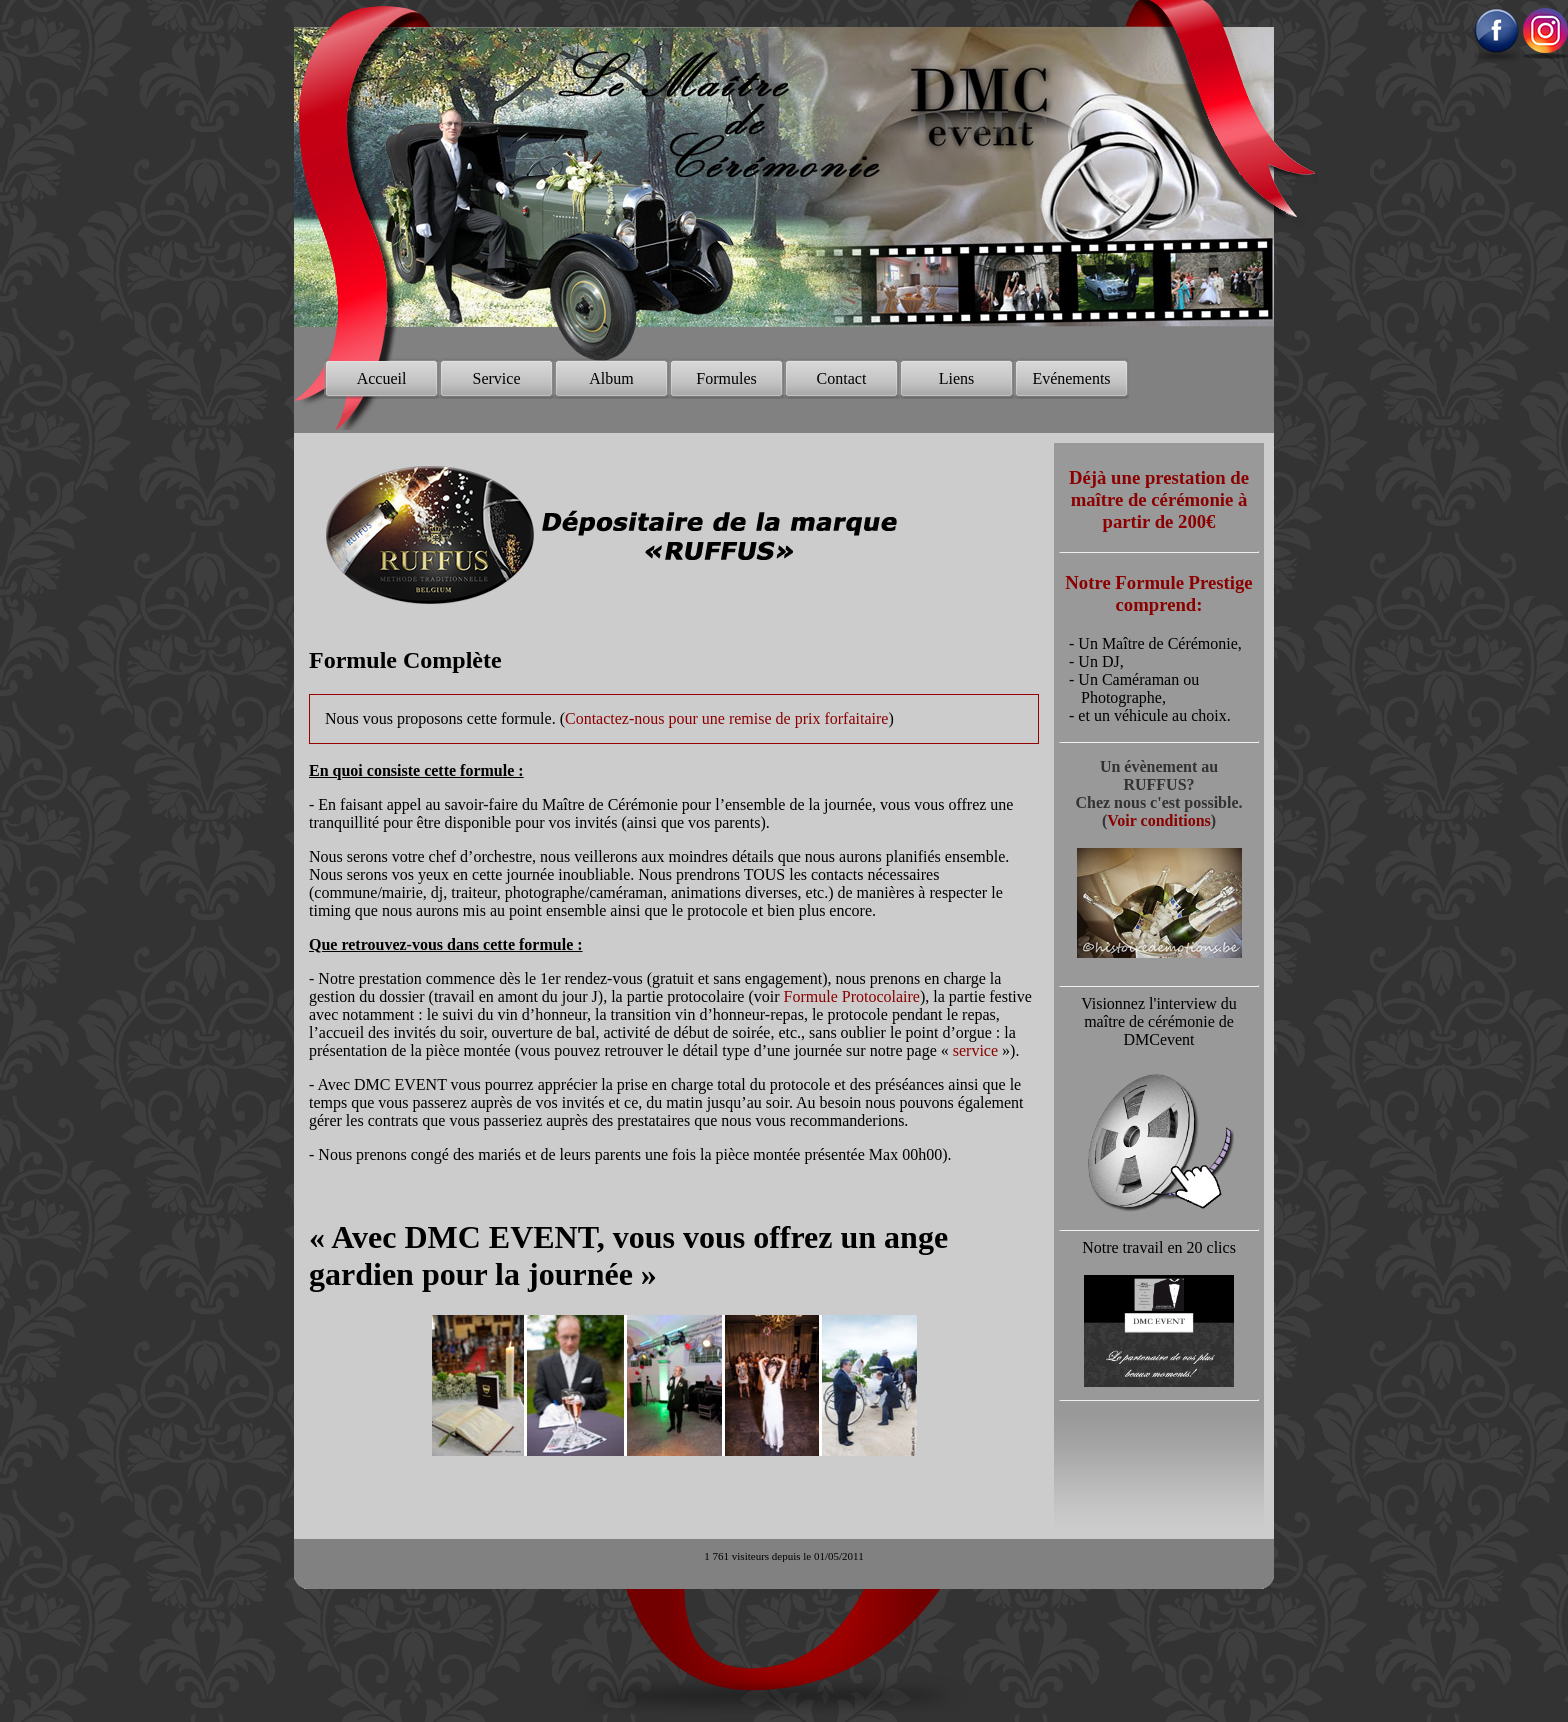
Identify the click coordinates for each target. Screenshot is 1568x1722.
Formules (726, 378)
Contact (842, 378)
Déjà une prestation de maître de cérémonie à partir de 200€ (1159, 499)
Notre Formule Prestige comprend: (1158, 593)
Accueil (382, 378)
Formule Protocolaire (852, 996)
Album (611, 378)
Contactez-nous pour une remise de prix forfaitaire (726, 718)
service (975, 1050)
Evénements (1071, 378)
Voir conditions (1159, 820)
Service (497, 378)
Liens (957, 378)
